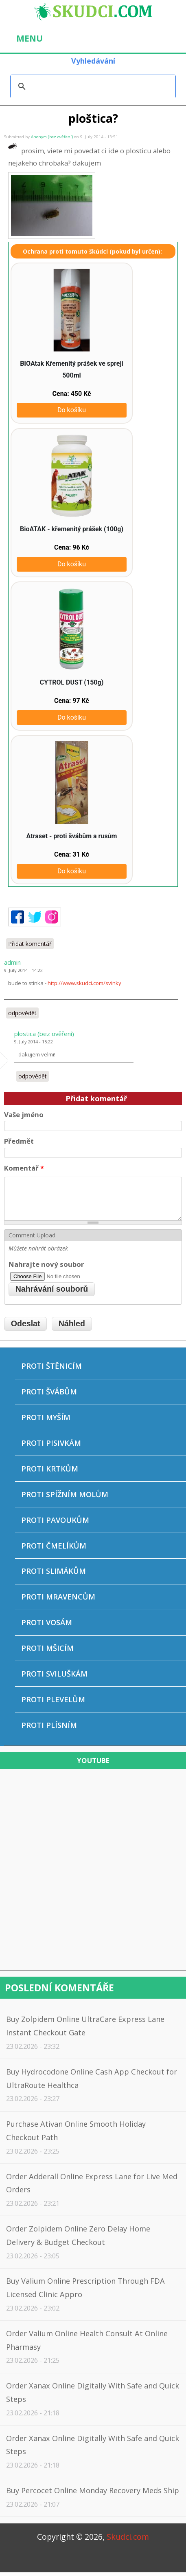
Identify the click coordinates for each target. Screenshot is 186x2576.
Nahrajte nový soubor (46, 1264)
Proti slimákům (53, 1571)
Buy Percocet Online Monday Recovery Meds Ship (92, 2490)
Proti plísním (49, 1725)
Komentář (24, 1168)
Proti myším (45, 1417)
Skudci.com (128, 2536)
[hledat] (91, 86)
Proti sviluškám (54, 1674)
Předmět (19, 1141)
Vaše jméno (24, 1114)
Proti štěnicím (51, 1366)
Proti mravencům (58, 1597)
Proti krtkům (49, 1469)
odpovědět (22, 1013)
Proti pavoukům (55, 1520)
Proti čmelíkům (53, 1546)
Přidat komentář (30, 944)
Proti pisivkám (51, 1443)
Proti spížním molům (64, 1494)
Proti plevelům (53, 1699)
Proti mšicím (47, 1648)
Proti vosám (46, 1622)
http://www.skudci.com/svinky (84, 983)
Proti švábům (49, 1391)
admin (12, 962)
